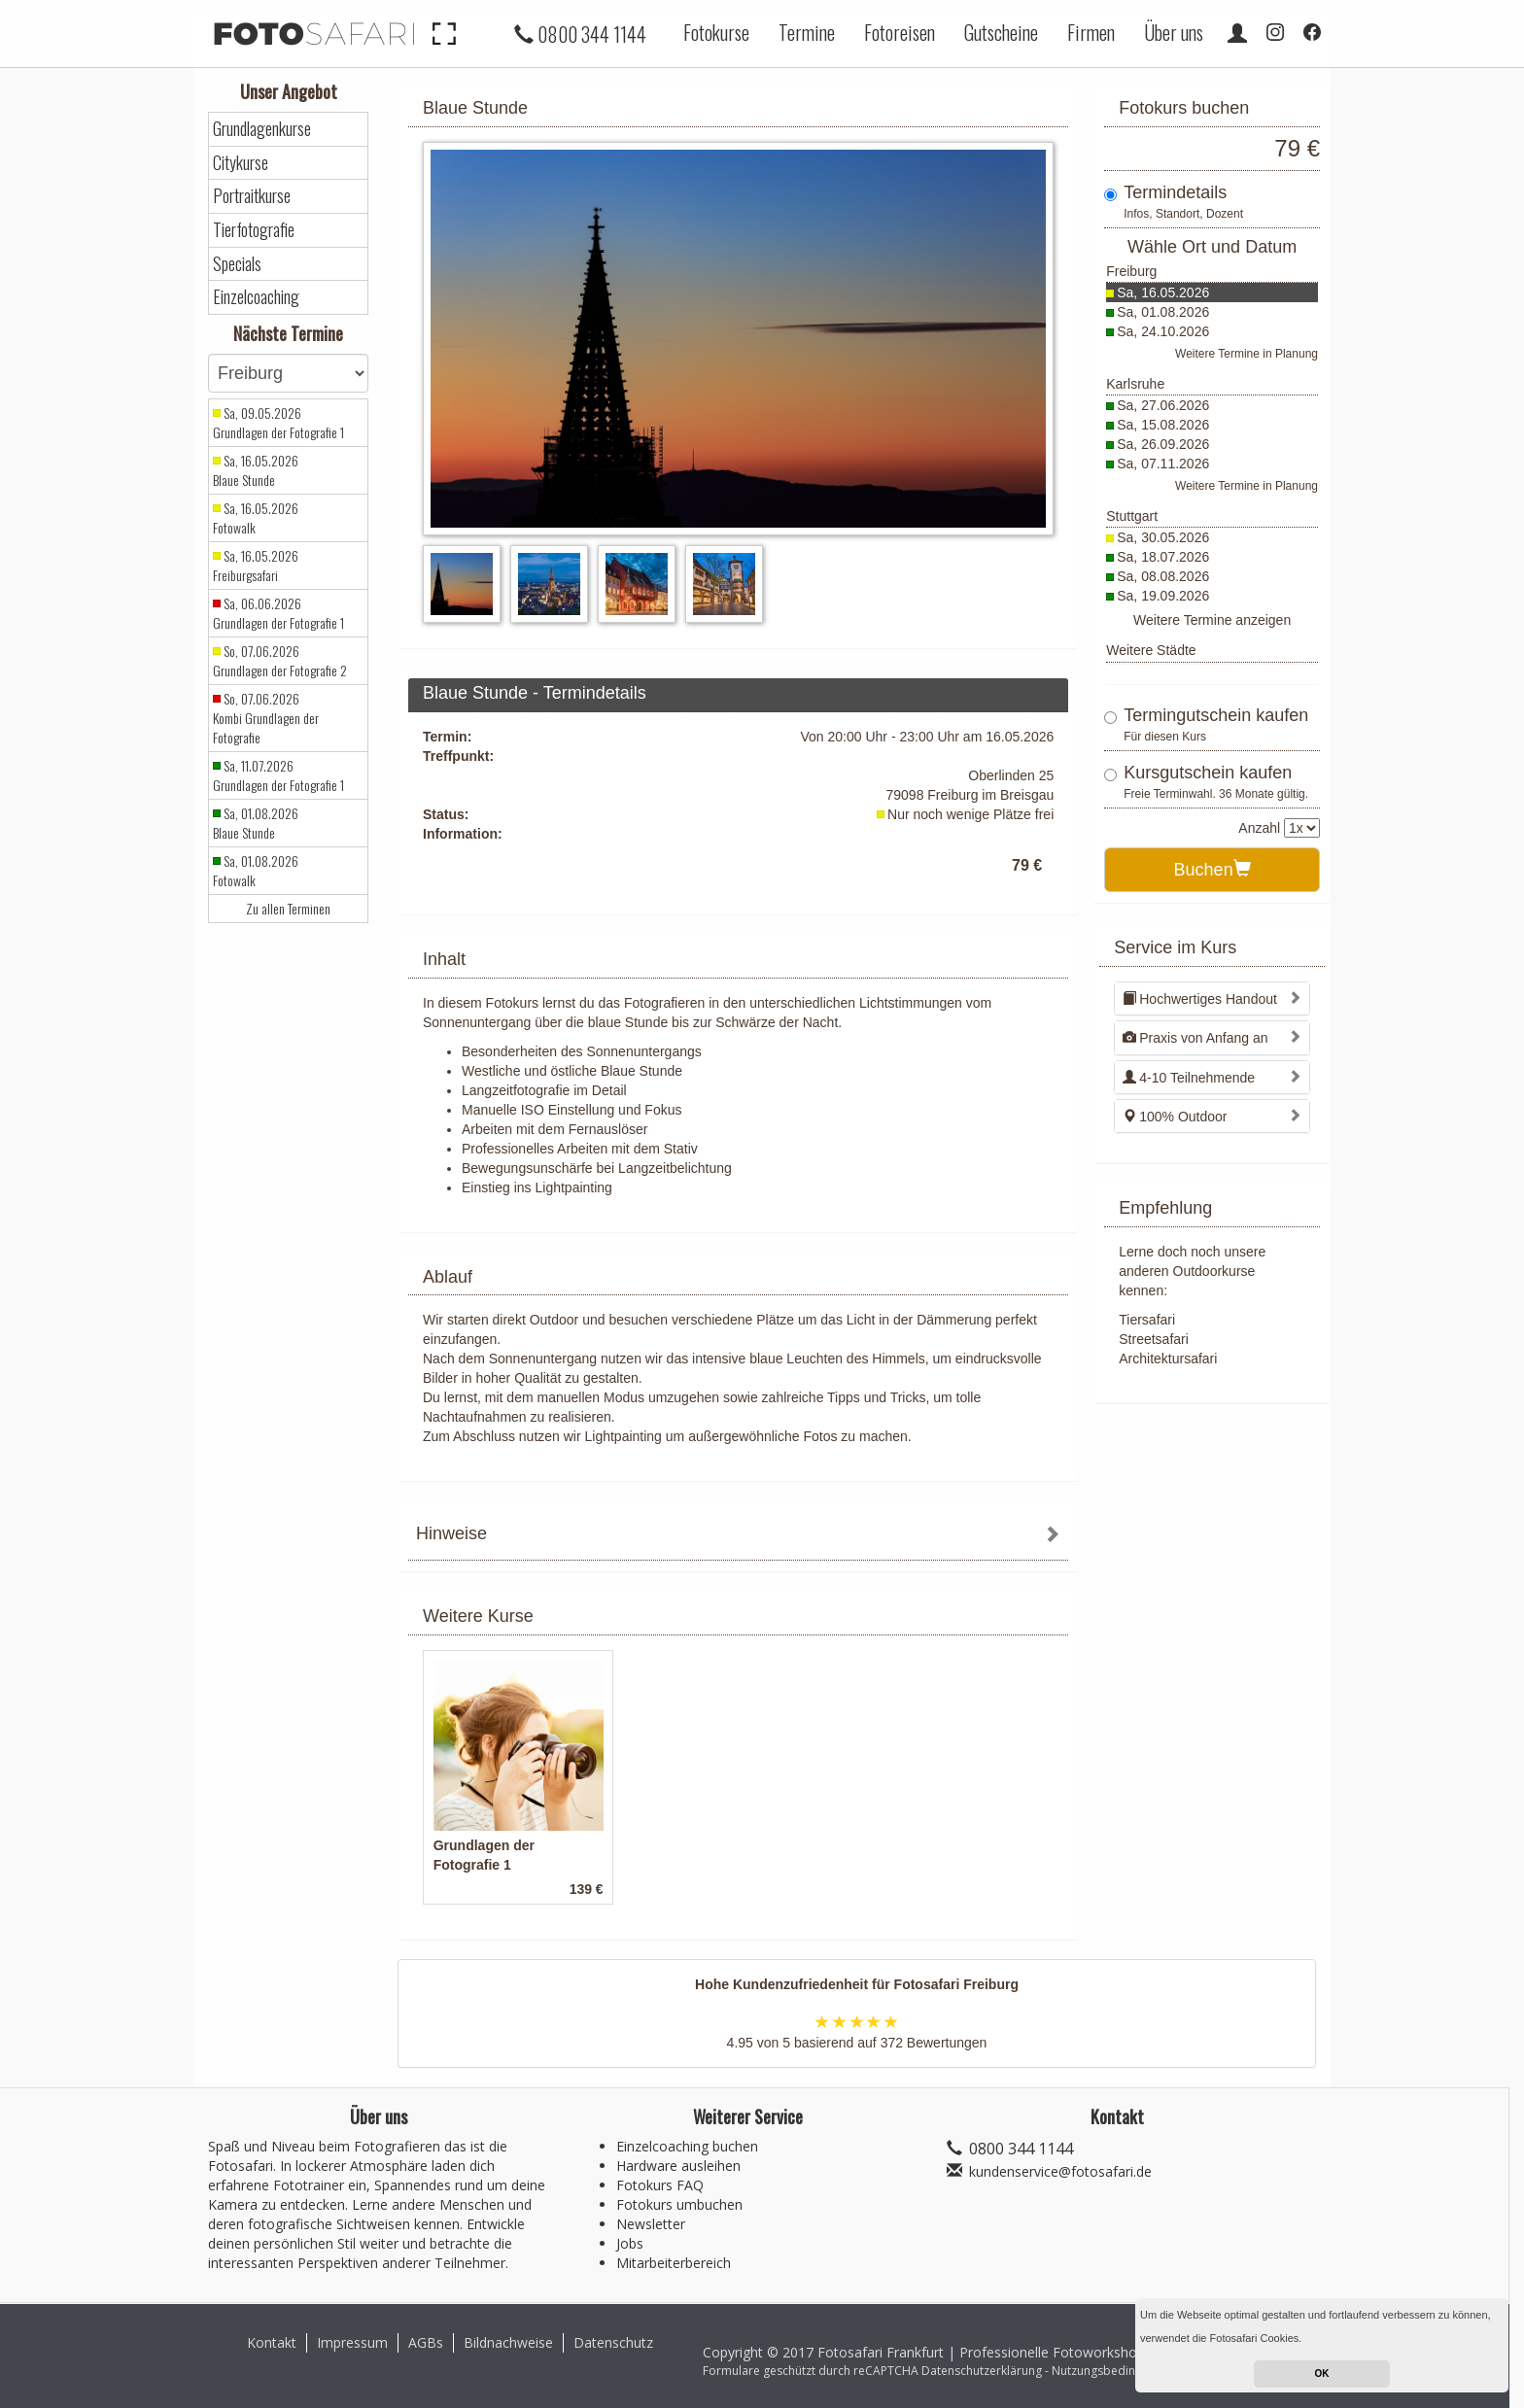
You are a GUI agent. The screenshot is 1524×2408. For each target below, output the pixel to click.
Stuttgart (1132, 516)
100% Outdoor (1175, 1116)
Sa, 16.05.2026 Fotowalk (255, 518)
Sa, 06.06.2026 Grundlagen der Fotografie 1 (278, 613)
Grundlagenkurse (262, 129)
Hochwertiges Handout (1200, 999)
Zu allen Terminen (288, 908)
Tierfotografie (253, 230)
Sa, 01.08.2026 (1163, 312)
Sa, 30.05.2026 (1163, 537)
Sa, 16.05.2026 (1163, 292)
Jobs (629, 2243)
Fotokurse (716, 32)
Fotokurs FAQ (660, 2185)
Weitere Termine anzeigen (1212, 620)
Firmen (1091, 32)
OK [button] (1322, 2373)
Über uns (1173, 32)
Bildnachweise (508, 2342)
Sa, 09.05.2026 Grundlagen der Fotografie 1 (278, 422)
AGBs (425, 2342)
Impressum (352, 2342)
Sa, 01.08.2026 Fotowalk (255, 870)
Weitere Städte (1150, 650)
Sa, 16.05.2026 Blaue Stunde (255, 470)
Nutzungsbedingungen (1114, 2370)
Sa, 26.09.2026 (1163, 444)
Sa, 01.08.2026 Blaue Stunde (255, 823)
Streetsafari (1154, 1339)
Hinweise (451, 1533)
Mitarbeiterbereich (673, 2262)
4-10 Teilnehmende (1189, 1077)
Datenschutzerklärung (981, 2370)
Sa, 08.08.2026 (1163, 576)
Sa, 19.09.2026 (1163, 595)
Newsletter (650, 2224)
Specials (237, 264)
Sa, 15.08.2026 (1163, 424)
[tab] (738, 1536)
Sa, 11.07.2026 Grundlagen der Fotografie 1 (278, 775)
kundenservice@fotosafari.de (1060, 2171)
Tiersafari (1147, 1319)
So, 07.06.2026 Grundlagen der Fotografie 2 (280, 660)
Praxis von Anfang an (1195, 1038)
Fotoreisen (899, 32)
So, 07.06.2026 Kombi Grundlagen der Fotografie (266, 718)
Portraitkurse (252, 196)
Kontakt (271, 2342)
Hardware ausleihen (678, 2165)
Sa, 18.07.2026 (1163, 557)
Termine (807, 32)
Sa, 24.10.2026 (1163, 331)
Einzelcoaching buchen (687, 2146)
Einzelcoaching (256, 297)
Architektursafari (1168, 1358)
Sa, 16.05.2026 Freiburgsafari (255, 565)
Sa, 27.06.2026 (1163, 405)
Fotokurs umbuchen (679, 2204)
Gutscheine (1001, 32)
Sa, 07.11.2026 (1163, 463)
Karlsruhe (1135, 384)
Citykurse (240, 163)
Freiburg (1131, 271)
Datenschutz (613, 2342)
